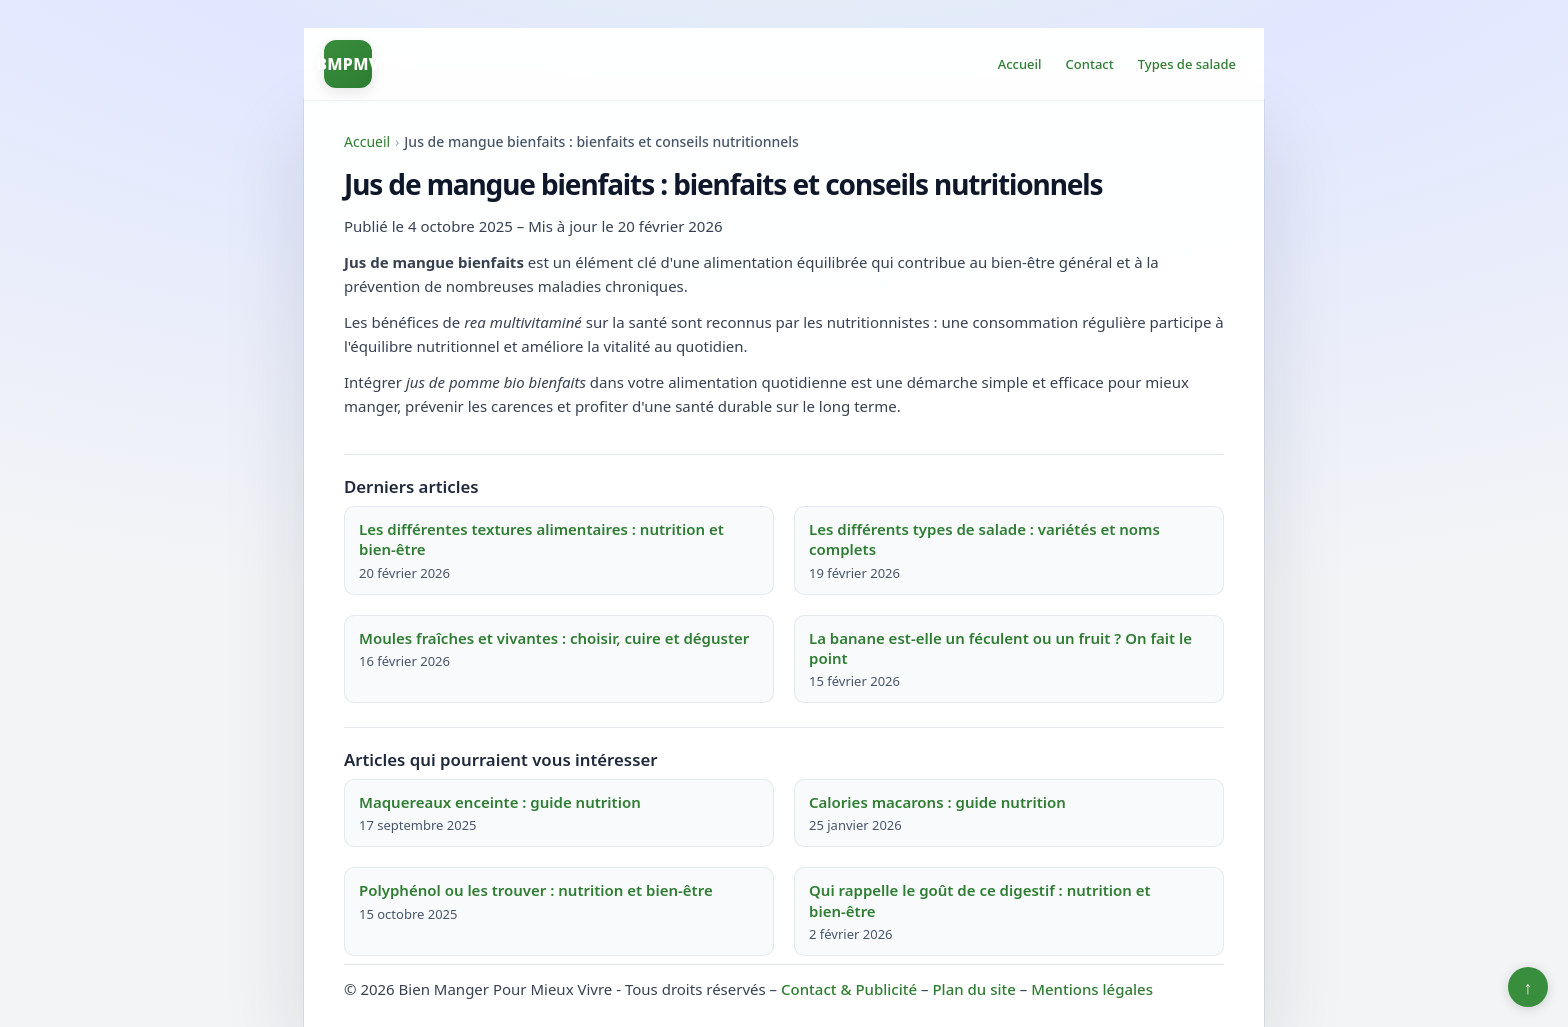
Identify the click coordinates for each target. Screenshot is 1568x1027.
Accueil (1020, 64)
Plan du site (973, 989)
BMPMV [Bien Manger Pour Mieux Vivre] (348, 64)
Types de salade (1187, 64)
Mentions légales (1092, 989)
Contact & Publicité (849, 989)
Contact (1090, 64)
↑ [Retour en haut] (1528, 987)
